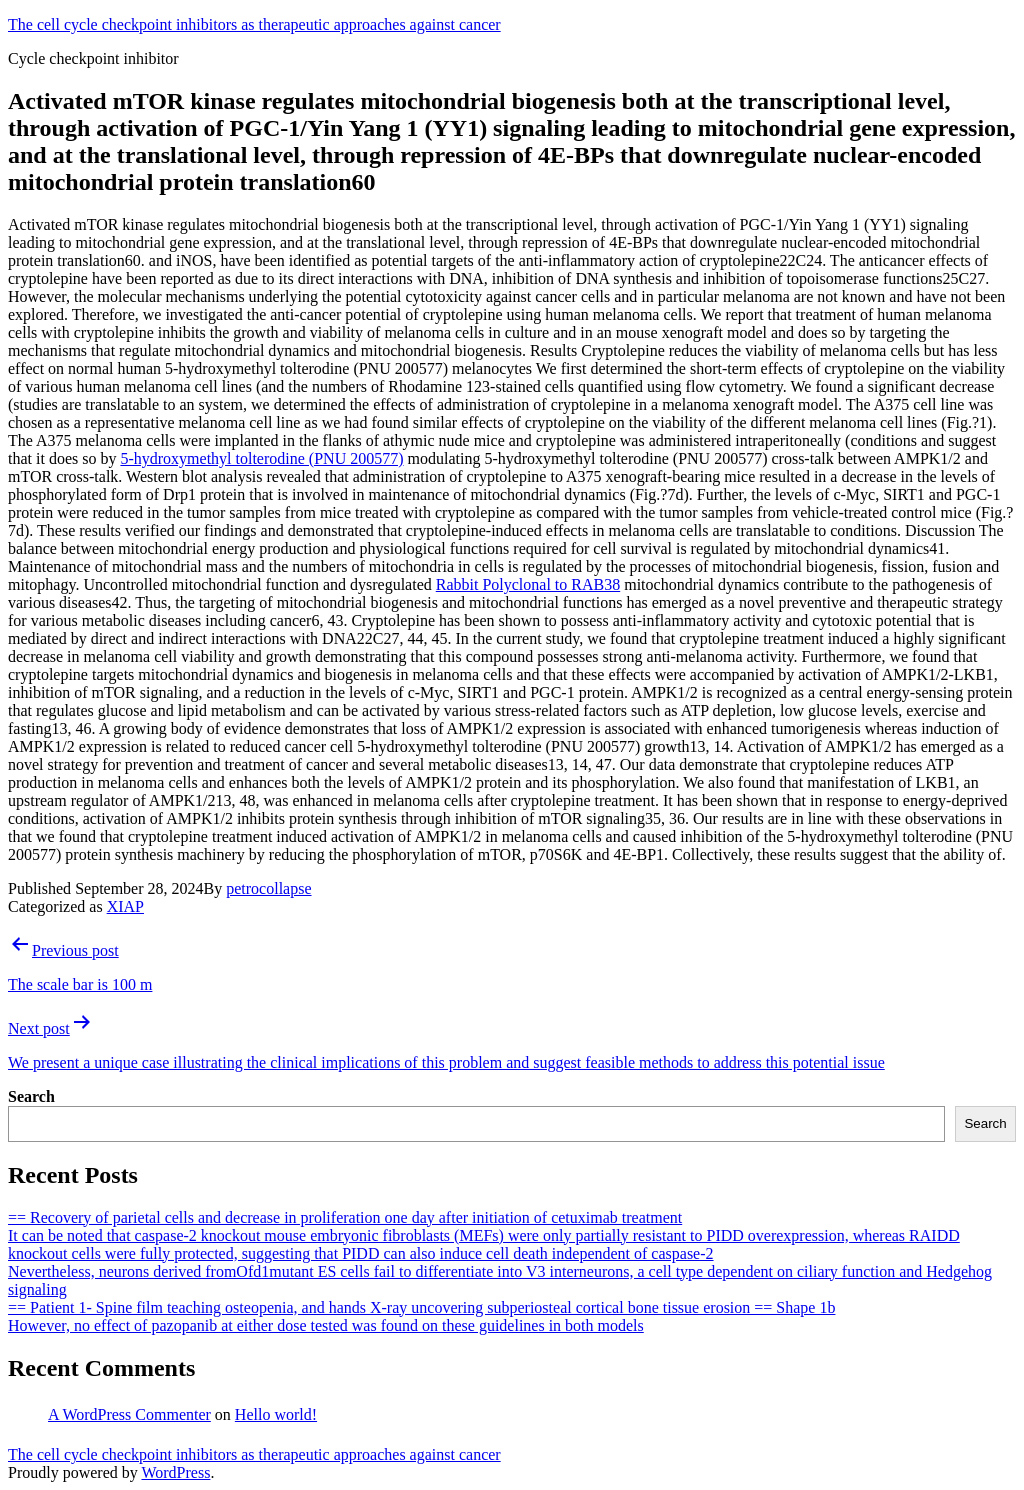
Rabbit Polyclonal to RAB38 (528, 584)
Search (31, 1096)
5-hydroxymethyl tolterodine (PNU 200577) (261, 458)
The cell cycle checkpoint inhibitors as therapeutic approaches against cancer (254, 24)
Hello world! (276, 1414)
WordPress (175, 1472)
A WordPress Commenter (129, 1414)
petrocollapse (268, 888)
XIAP (125, 906)
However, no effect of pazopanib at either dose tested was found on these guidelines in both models (326, 1325)
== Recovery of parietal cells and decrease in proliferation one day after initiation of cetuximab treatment (345, 1217)
